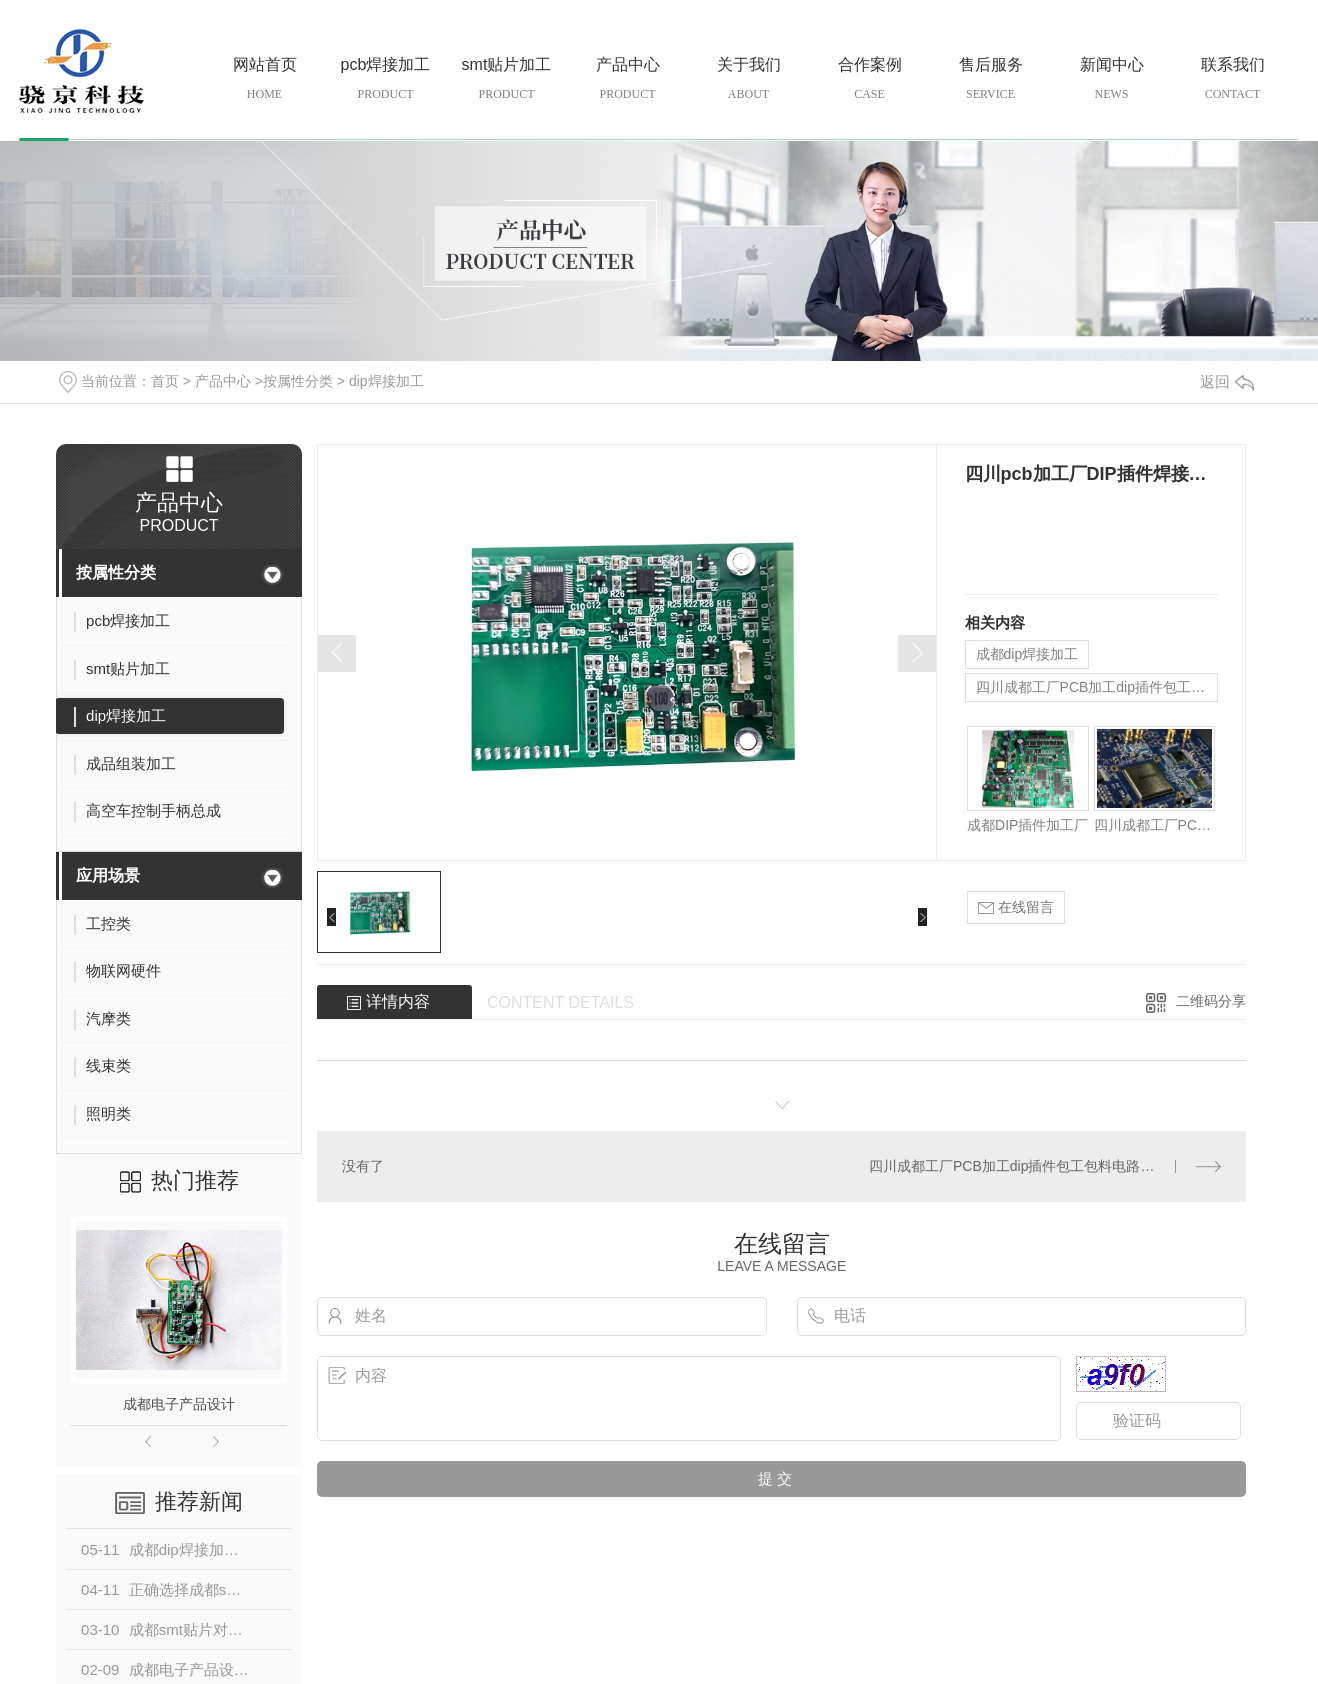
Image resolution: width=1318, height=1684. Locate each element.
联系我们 (1232, 79)
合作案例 (869, 79)
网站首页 (264, 79)
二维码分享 (1211, 1001)
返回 (1227, 381)
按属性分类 (298, 381)
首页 (165, 381)
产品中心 (627, 79)
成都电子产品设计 (179, 1404)
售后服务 (990, 79)
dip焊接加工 (386, 381)
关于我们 (748, 79)
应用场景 (108, 875)
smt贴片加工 (506, 79)
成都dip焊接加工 (1027, 654)
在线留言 (1016, 907)
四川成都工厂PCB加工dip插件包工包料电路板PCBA (1097, 687)
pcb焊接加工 (385, 79)
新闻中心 (1111, 79)
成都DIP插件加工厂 (1027, 825)
